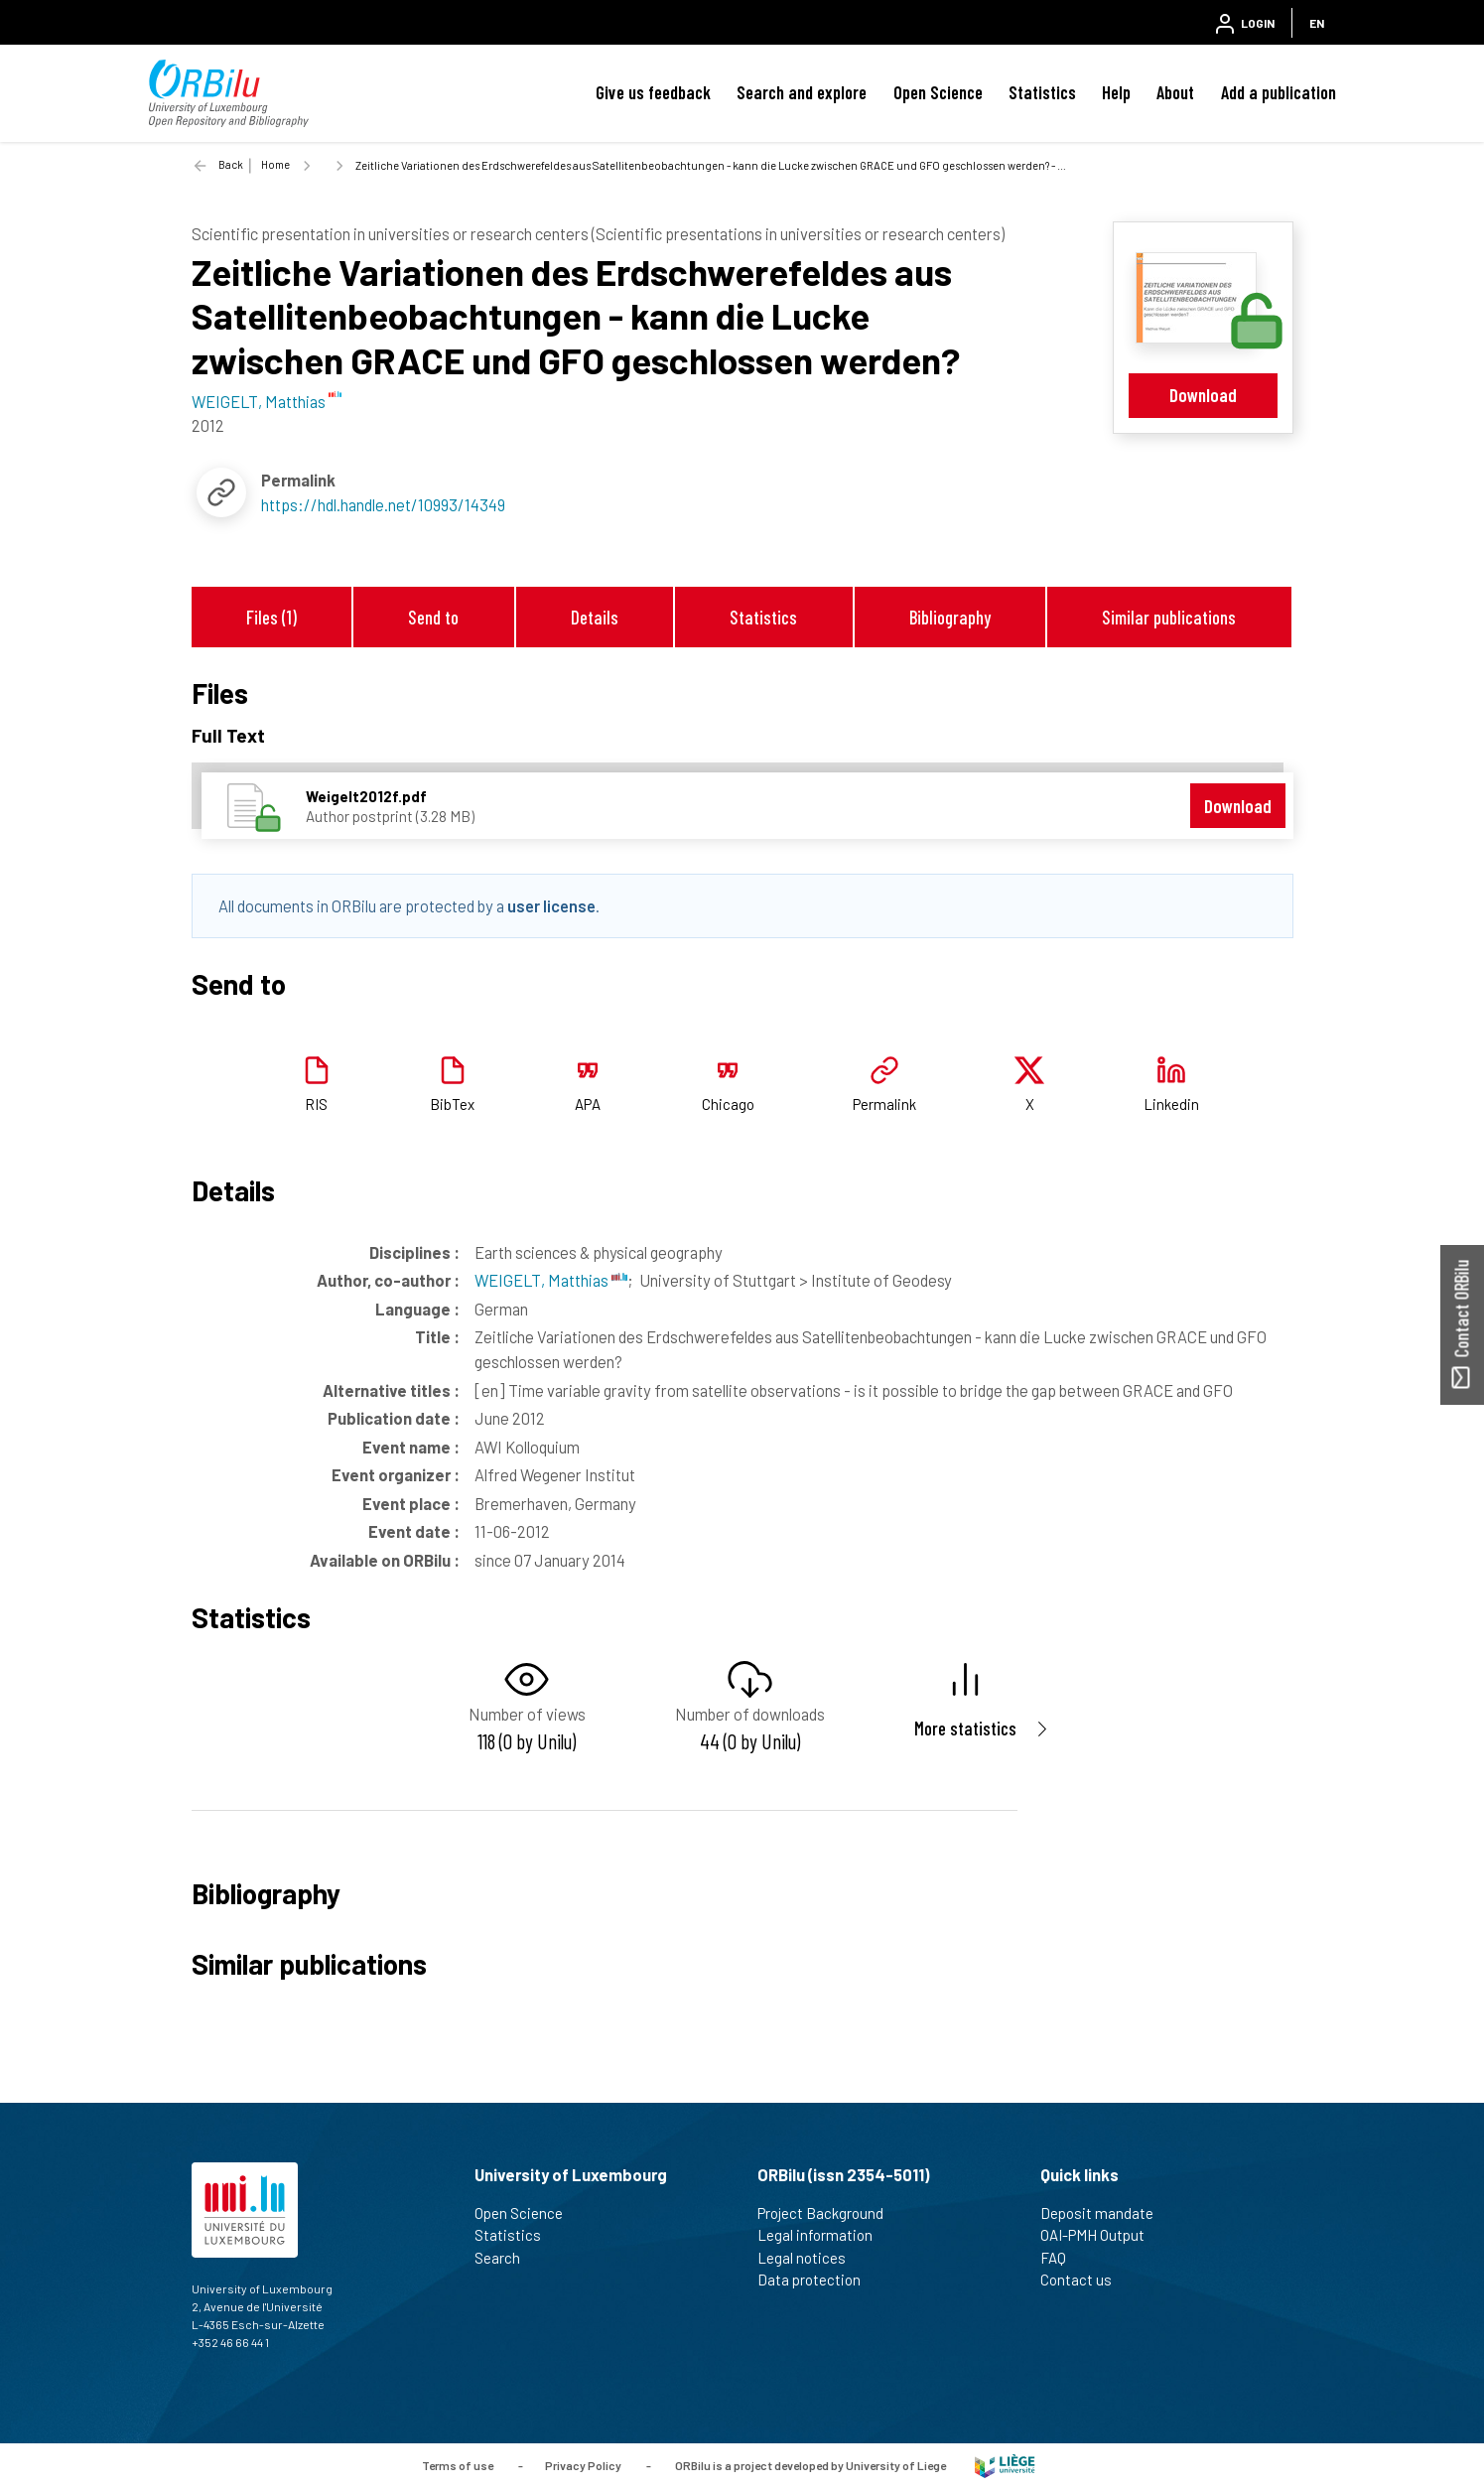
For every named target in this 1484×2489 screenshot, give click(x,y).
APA (588, 1104)
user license (551, 905)
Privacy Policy (583, 2464)
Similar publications (1169, 617)
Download (1203, 394)
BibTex (452, 1104)
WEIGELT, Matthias (550, 1280)
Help (1116, 92)
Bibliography (950, 617)
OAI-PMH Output (1100, 2235)
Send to (433, 617)
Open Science (938, 92)
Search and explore (802, 92)
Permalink (884, 1104)
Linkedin (1171, 1104)
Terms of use (457, 2464)
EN (1316, 23)
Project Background (828, 2213)
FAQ (1061, 2258)
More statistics (965, 1728)
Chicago (728, 1104)
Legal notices (810, 2258)
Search (505, 2258)
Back (230, 164)
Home (275, 164)
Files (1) (271, 617)
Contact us (1084, 2279)
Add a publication (1278, 92)
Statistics (1042, 92)
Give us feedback (653, 92)
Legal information (823, 2235)
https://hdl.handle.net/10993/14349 (383, 504)
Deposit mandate (1105, 2213)
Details (594, 617)
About (1175, 92)
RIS (316, 1104)
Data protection (817, 2279)
